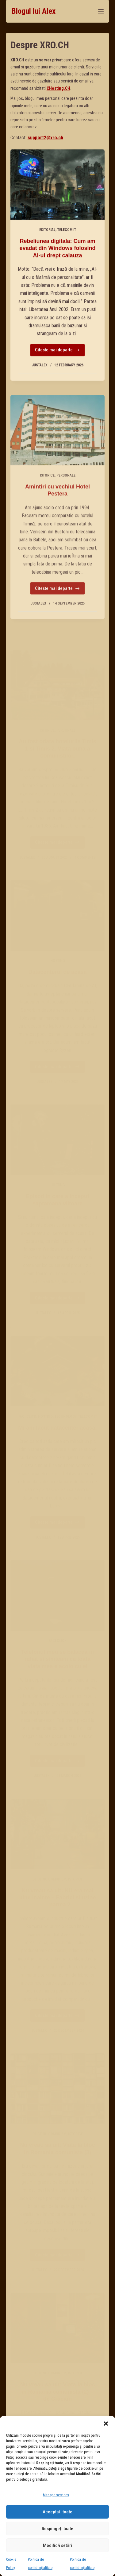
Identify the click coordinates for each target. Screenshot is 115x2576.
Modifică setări (57, 2545)
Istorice (47, 492)
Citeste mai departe (57, 351)
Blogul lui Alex (34, 11)
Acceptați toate (57, 2512)
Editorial (47, 230)
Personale (65, 492)
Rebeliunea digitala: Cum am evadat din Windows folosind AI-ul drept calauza (58, 248)
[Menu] (101, 11)
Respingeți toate (57, 2528)
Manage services (56, 2495)
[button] (106, 2424)
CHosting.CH (58, 88)
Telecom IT (66, 230)
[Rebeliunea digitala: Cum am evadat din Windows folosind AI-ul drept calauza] (57, 185)
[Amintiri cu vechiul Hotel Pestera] (57, 447)
